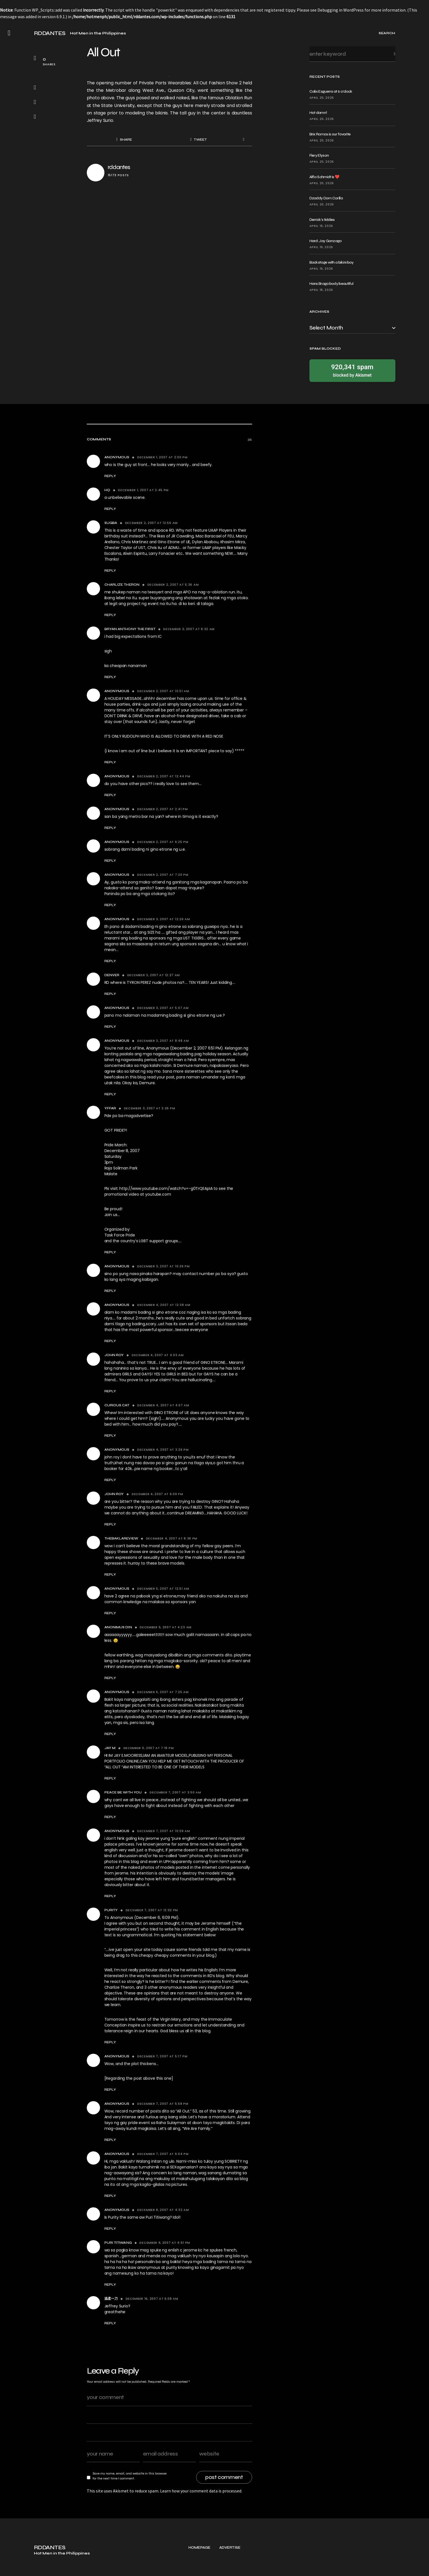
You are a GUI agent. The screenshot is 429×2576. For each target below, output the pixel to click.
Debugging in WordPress (340, 10)
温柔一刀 (111, 2299)
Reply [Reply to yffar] (110, 1252)
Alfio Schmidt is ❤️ (324, 177)
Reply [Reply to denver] (110, 994)
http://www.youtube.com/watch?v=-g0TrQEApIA (165, 1188)
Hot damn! (318, 112)
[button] (9, 33)
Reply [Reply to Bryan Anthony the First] (110, 677)
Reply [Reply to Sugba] (110, 570)
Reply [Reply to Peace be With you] (110, 1817)
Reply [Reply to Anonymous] (110, 476)
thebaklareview (121, 1538)
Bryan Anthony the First (129, 629)
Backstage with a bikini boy (331, 262)
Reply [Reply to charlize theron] (110, 615)
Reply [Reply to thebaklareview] (110, 1574)
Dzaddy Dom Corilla (326, 198)
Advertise (230, 2567)
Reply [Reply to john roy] (110, 1391)
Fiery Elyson (319, 155)
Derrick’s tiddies (322, 219)
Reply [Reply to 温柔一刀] (110, 2323)
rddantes (119, 167)
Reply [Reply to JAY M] (110, 1778)
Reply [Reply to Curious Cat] (110, 1435)
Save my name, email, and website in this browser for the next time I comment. (130, 2475)
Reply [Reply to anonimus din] (110, 1678)
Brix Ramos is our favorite (330, 134)
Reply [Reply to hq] (110, 509)
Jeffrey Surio (100, 120)
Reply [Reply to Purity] (110, 2042)
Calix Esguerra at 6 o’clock (330, 91)
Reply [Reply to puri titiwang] (110, 2284)
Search (390, 53)
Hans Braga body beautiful (331, 283)
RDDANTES (50, 33)
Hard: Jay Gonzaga (325, 241)
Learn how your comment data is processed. (201, 2491)
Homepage (199, 2567)
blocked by (352, 370)
